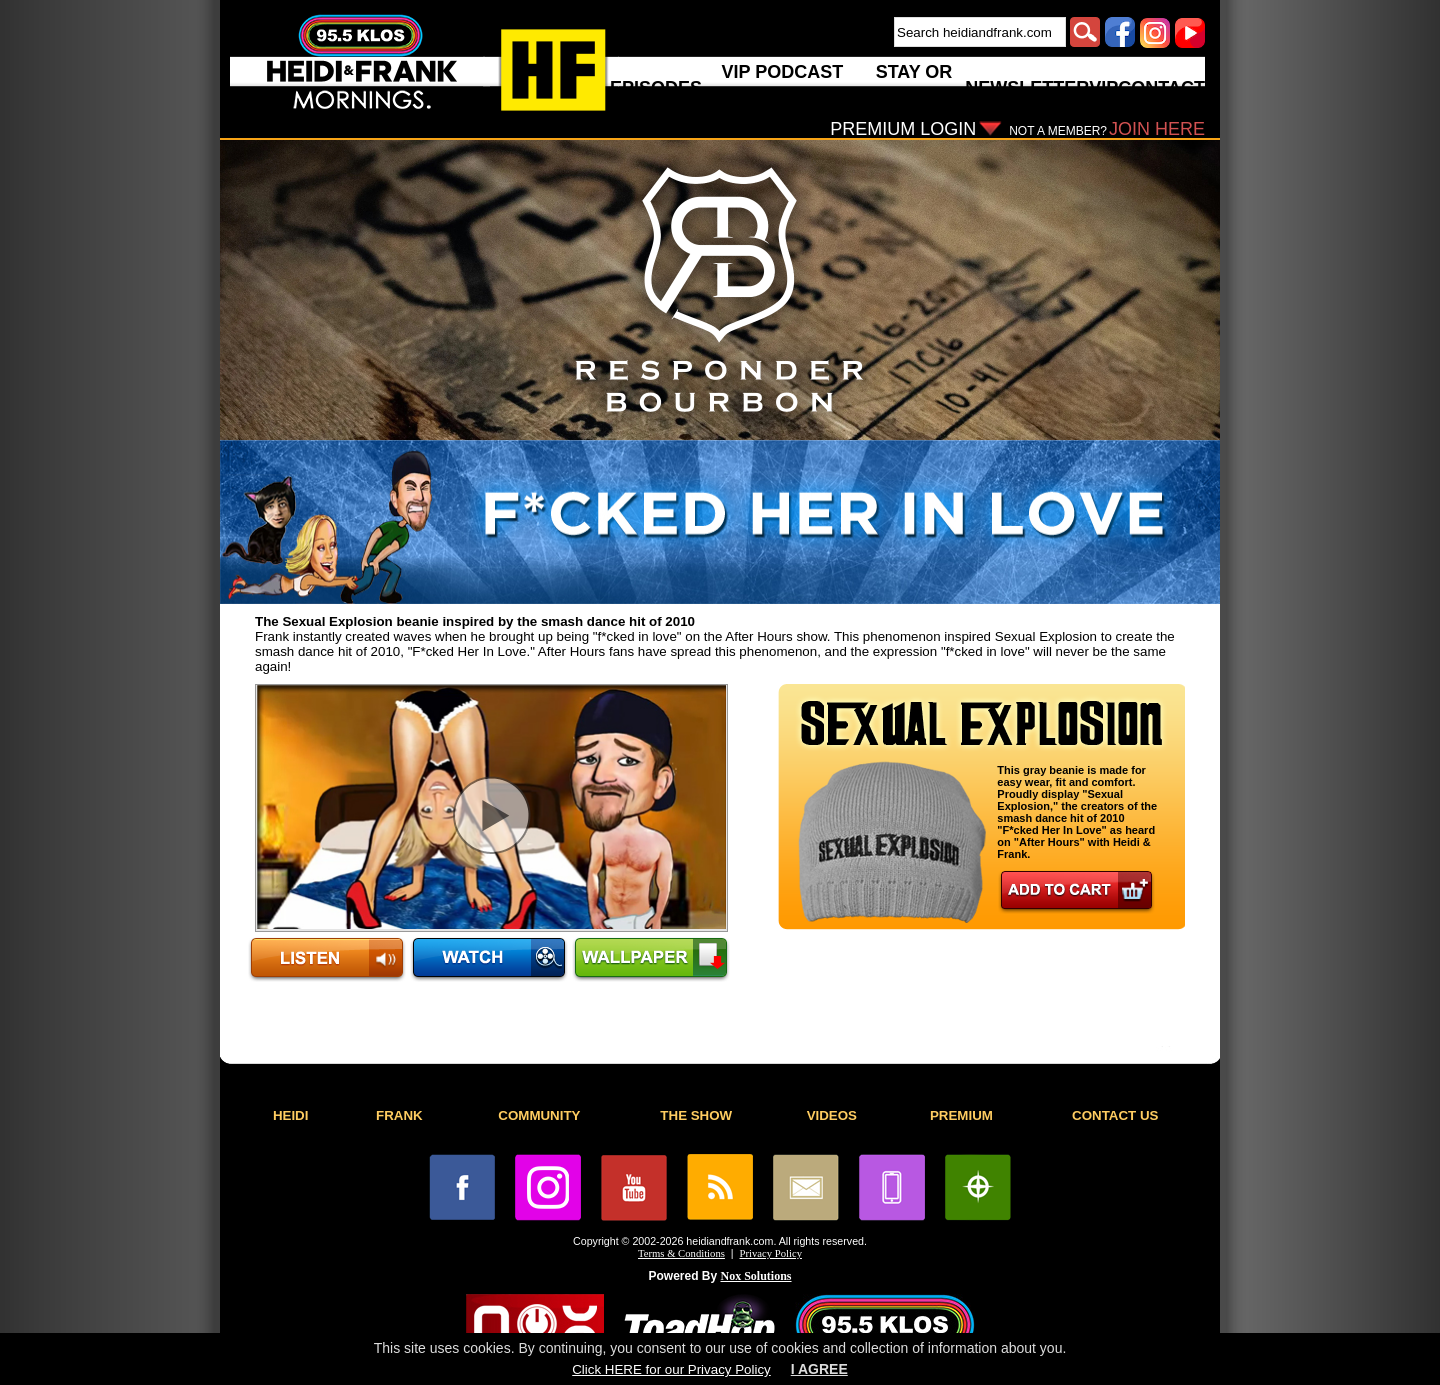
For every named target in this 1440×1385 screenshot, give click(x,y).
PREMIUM (961, 1115)
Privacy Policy (771, 1253)
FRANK (399, 1115)
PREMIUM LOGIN (903, 129)
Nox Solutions (756, 1276)
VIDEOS (832, 1115)
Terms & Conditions (681, 1253)
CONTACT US (1115, 1115)
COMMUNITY (539, 1115)
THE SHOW (696, 1115)
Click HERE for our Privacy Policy (671, 1369)
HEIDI (291, 1115)
